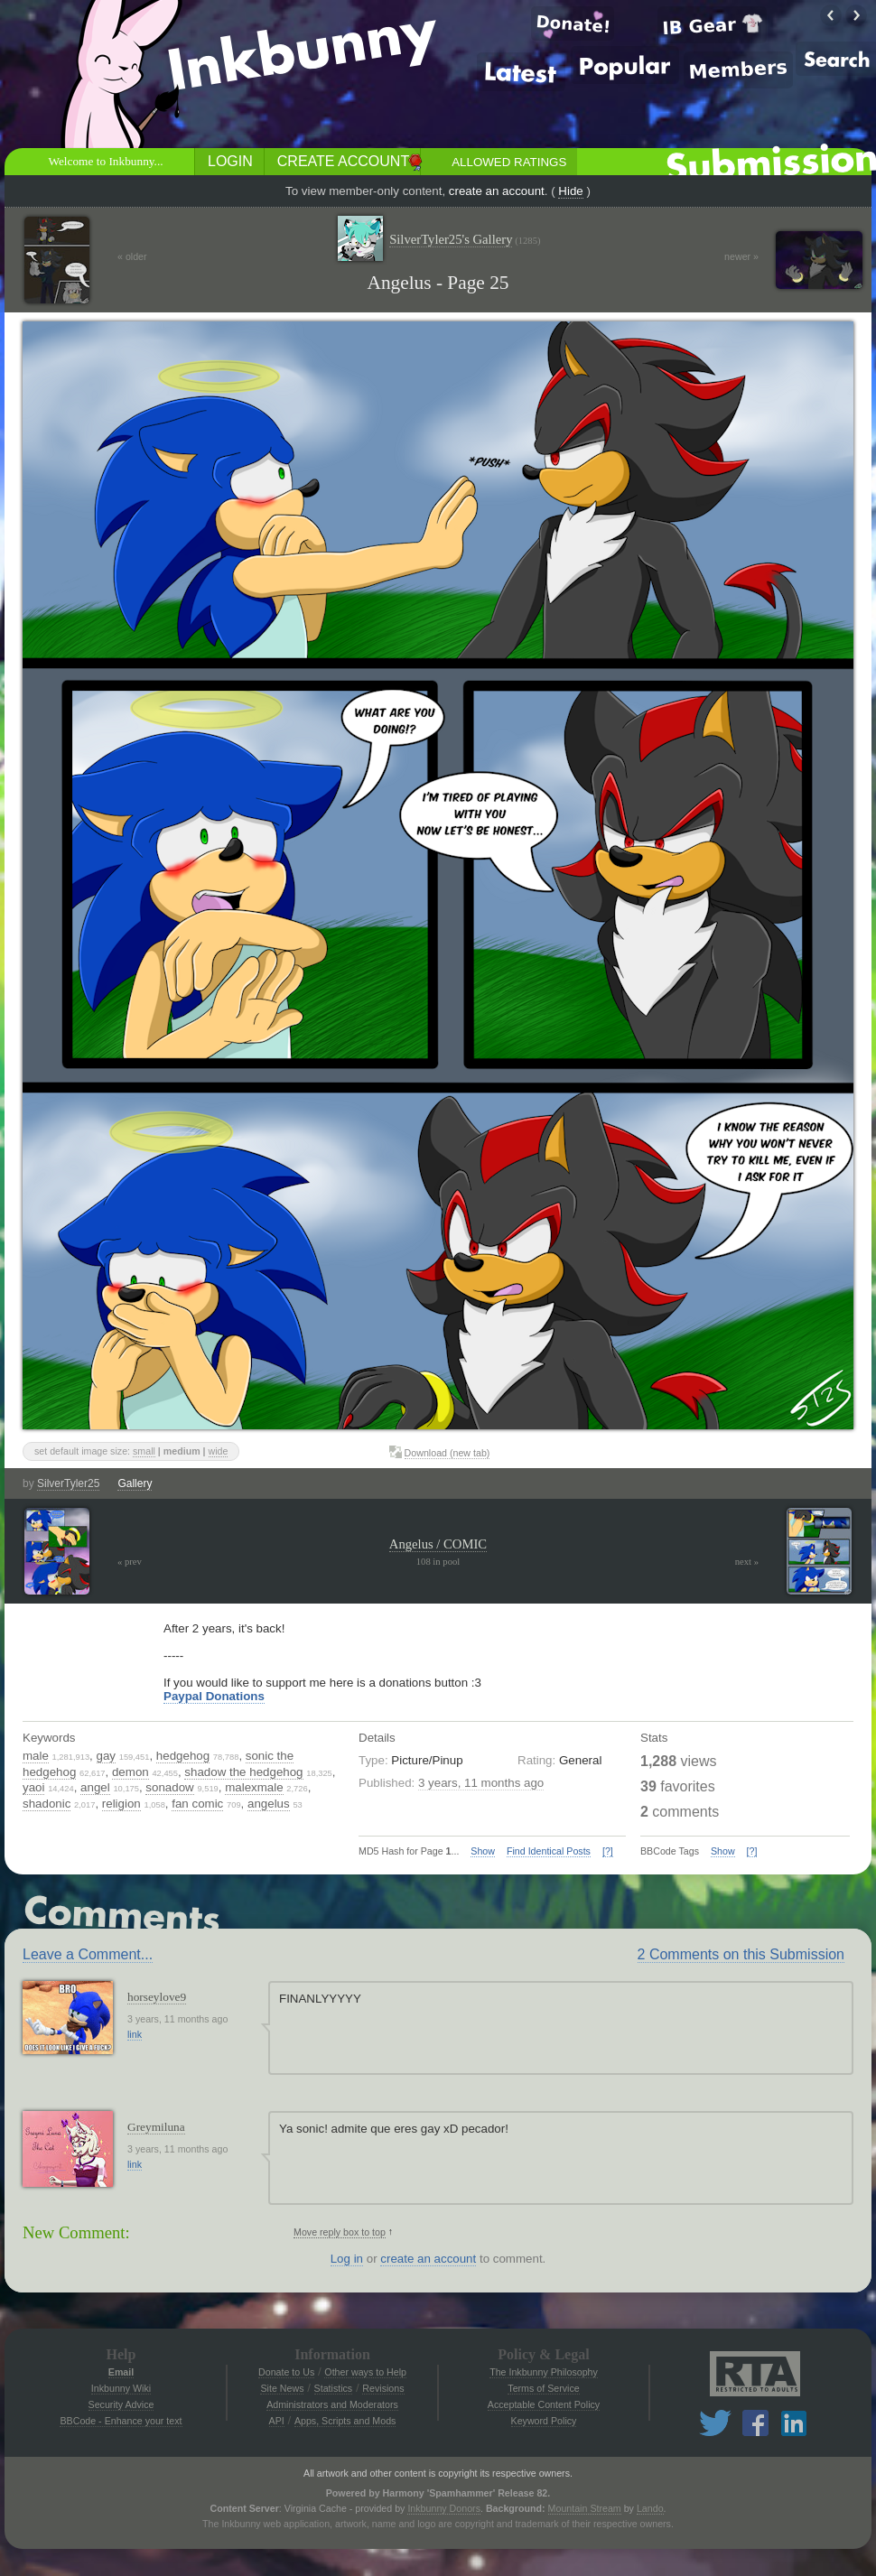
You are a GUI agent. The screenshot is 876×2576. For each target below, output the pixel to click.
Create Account (343, 161)
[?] (607, 1851)
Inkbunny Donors (443, 2508)
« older (132, 256)
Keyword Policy (544, 2420)
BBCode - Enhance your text (121, 2420)
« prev (129, 1562)
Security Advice (121, 2404)
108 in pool (438, 1562)
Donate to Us (286, 2372)
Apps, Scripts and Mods (345, 2420)
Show (483, 1851)
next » (747, 1562)
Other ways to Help (365, 2372)
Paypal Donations (214, 1696)
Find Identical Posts (549, 1851)
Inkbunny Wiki (121, 2388)
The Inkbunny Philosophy (543, 2372)
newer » (741, 256)
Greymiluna (156, 2127)
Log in (347, 2258)
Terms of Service (543, 2388)
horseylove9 (156, 1997)
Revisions (383, 2388)
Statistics (333, 2388)
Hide (570, 191)
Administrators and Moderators (332, 2404)
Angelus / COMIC (438, 1544)
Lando (650, 2508)
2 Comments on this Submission (741, 1954)
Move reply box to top (340, 2232)
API (276, 2420)
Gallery (134, 1483)
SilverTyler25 (68, 1483)
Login (230, 161)
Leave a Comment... (88, 1954)
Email (121, 2372)
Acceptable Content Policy (544, 2404)
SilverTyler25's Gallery (464, 239)
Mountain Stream (584, 2508)
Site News (281, 2388)
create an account (497, 191)
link (134, 2034)
